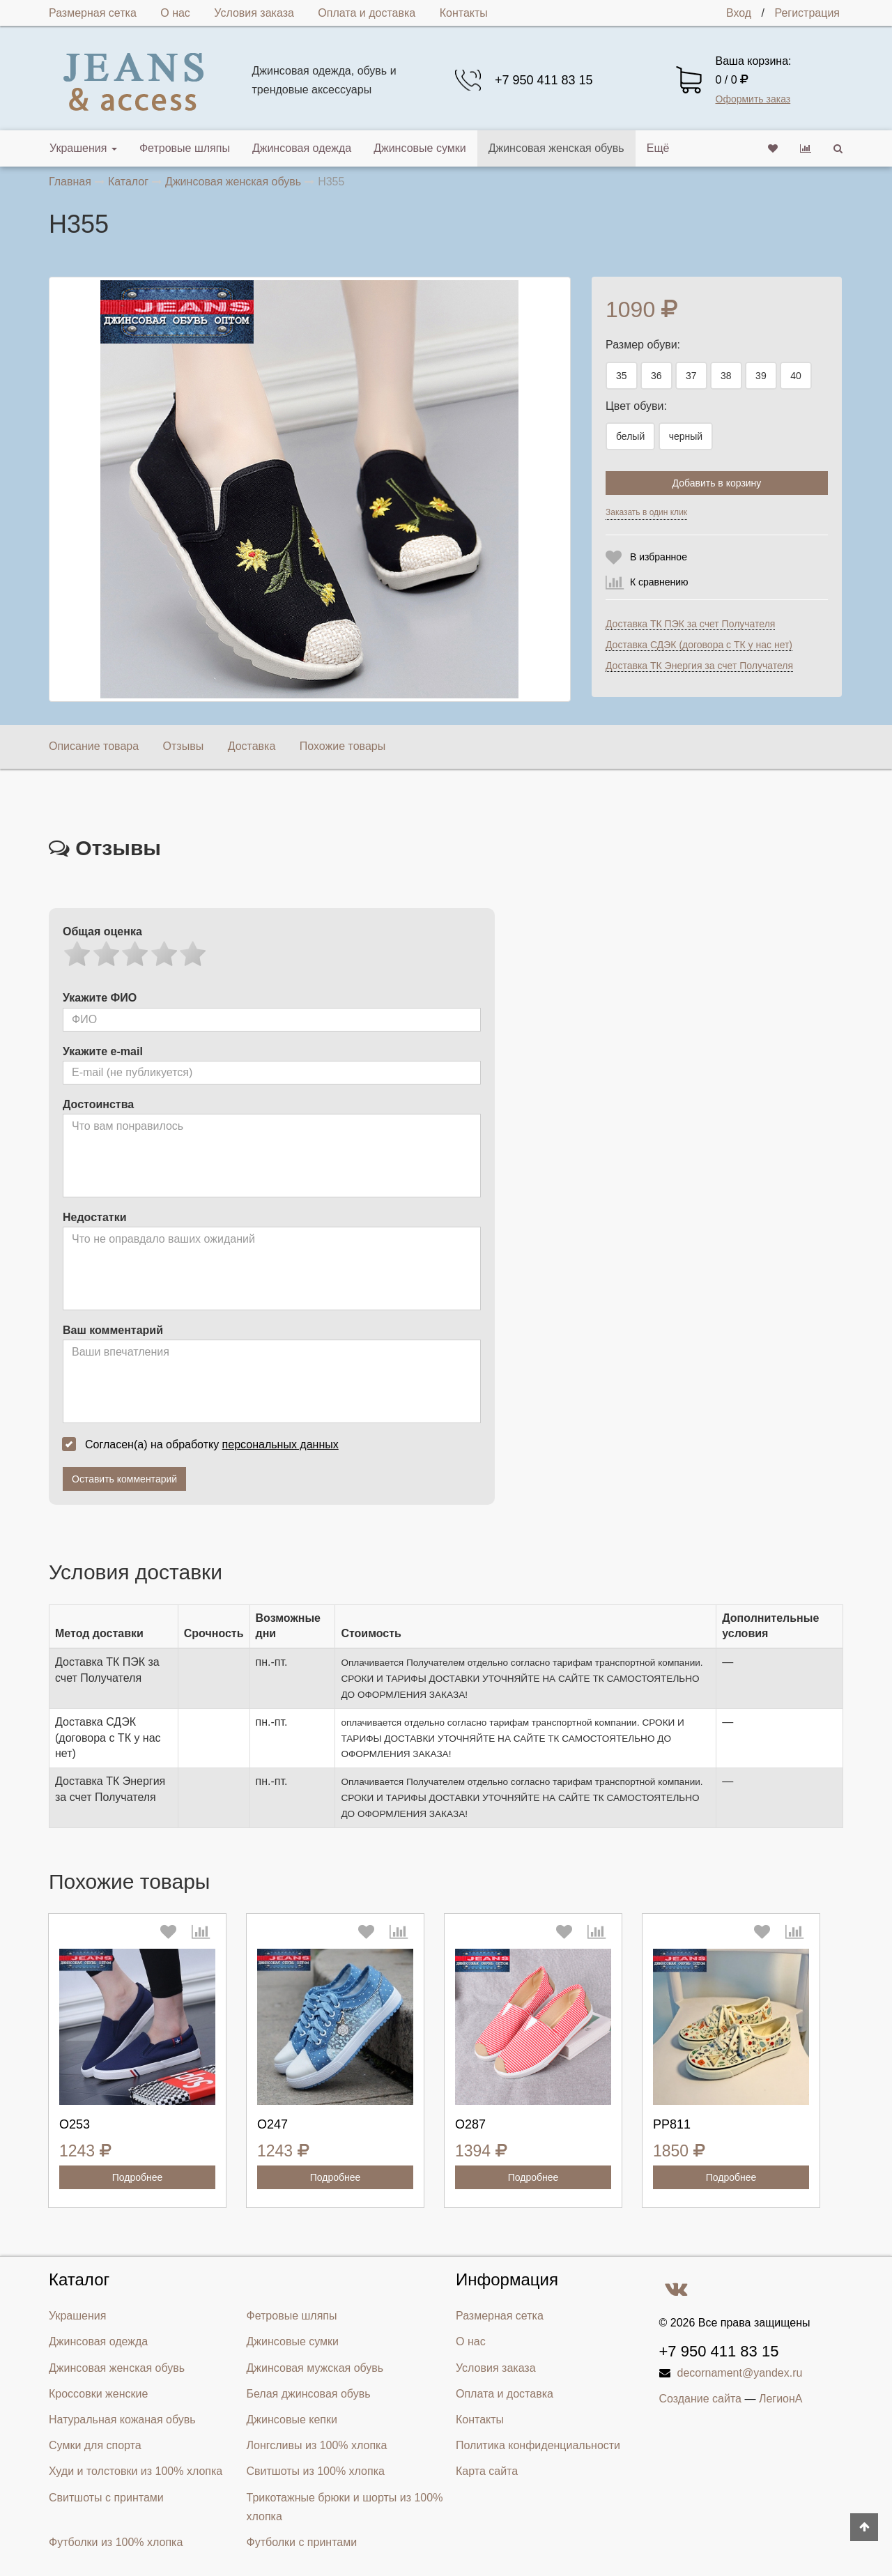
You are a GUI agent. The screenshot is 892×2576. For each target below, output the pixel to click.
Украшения (83, 148)
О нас (175, 13)
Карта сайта (487, 2471)
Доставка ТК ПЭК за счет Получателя (690, 623)
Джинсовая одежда (301, 148)
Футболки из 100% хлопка (116, 2542)
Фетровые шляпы (184, 148)
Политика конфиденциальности (538, 2445)
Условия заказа (254, 13)
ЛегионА (781, 2399)
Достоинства (98, 1104)
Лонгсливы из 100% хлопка (317, 2445)
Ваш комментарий (113, 1330)
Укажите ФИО (100, 998)
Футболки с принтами (302, 2542)
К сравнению (659, 582)
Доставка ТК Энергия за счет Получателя (699, 665)
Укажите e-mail (103, 1051)
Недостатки (94, 1217)
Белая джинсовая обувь (309, 2394)
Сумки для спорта (95, 2445)
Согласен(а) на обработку (205, 1444)
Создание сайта (700, 2399)
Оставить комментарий (124, 1479)
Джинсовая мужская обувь (315, 2368)
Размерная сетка (93, 13)
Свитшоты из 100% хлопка (316, 2471)
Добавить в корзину (717, 483)
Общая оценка (102, 931)
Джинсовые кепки (292, 2419)
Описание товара (94, 746)
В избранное (658, 556)
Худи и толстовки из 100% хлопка (135, 2471)
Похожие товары (342, 746)
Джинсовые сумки (420, 148)
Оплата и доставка (366, 13)
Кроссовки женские (98, 2394)
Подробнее (137, 2177)
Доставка (252, 746)
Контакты (464, 13)
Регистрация (807, 13)
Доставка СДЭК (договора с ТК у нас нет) (699, 644)
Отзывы (183, 746)
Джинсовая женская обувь (556, 148)
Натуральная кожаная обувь (122, 2419)
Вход (738, 13)
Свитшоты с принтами (106, 2498)
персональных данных (280, 1444)
